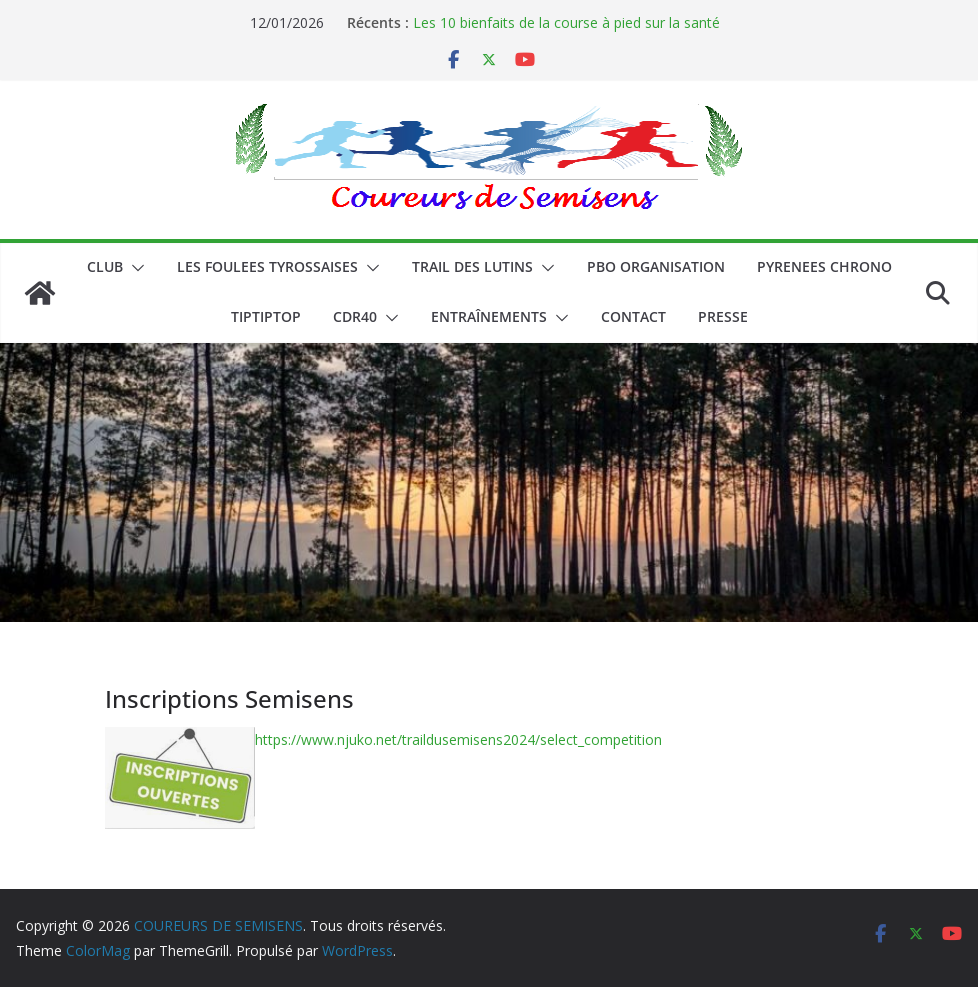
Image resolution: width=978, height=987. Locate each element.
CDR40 (355, 316)
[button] (134, 268)
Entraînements (489, 316)
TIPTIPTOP (266, 316)
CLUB (105, 266)
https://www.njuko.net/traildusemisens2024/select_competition (458, 739)
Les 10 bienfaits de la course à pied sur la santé (566, 22)
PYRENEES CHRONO (824, 266)
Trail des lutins (472, 266)
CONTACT (633, 316)
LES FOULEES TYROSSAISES (267, 266)
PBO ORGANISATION (656, 266)
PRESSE (723, 316)
